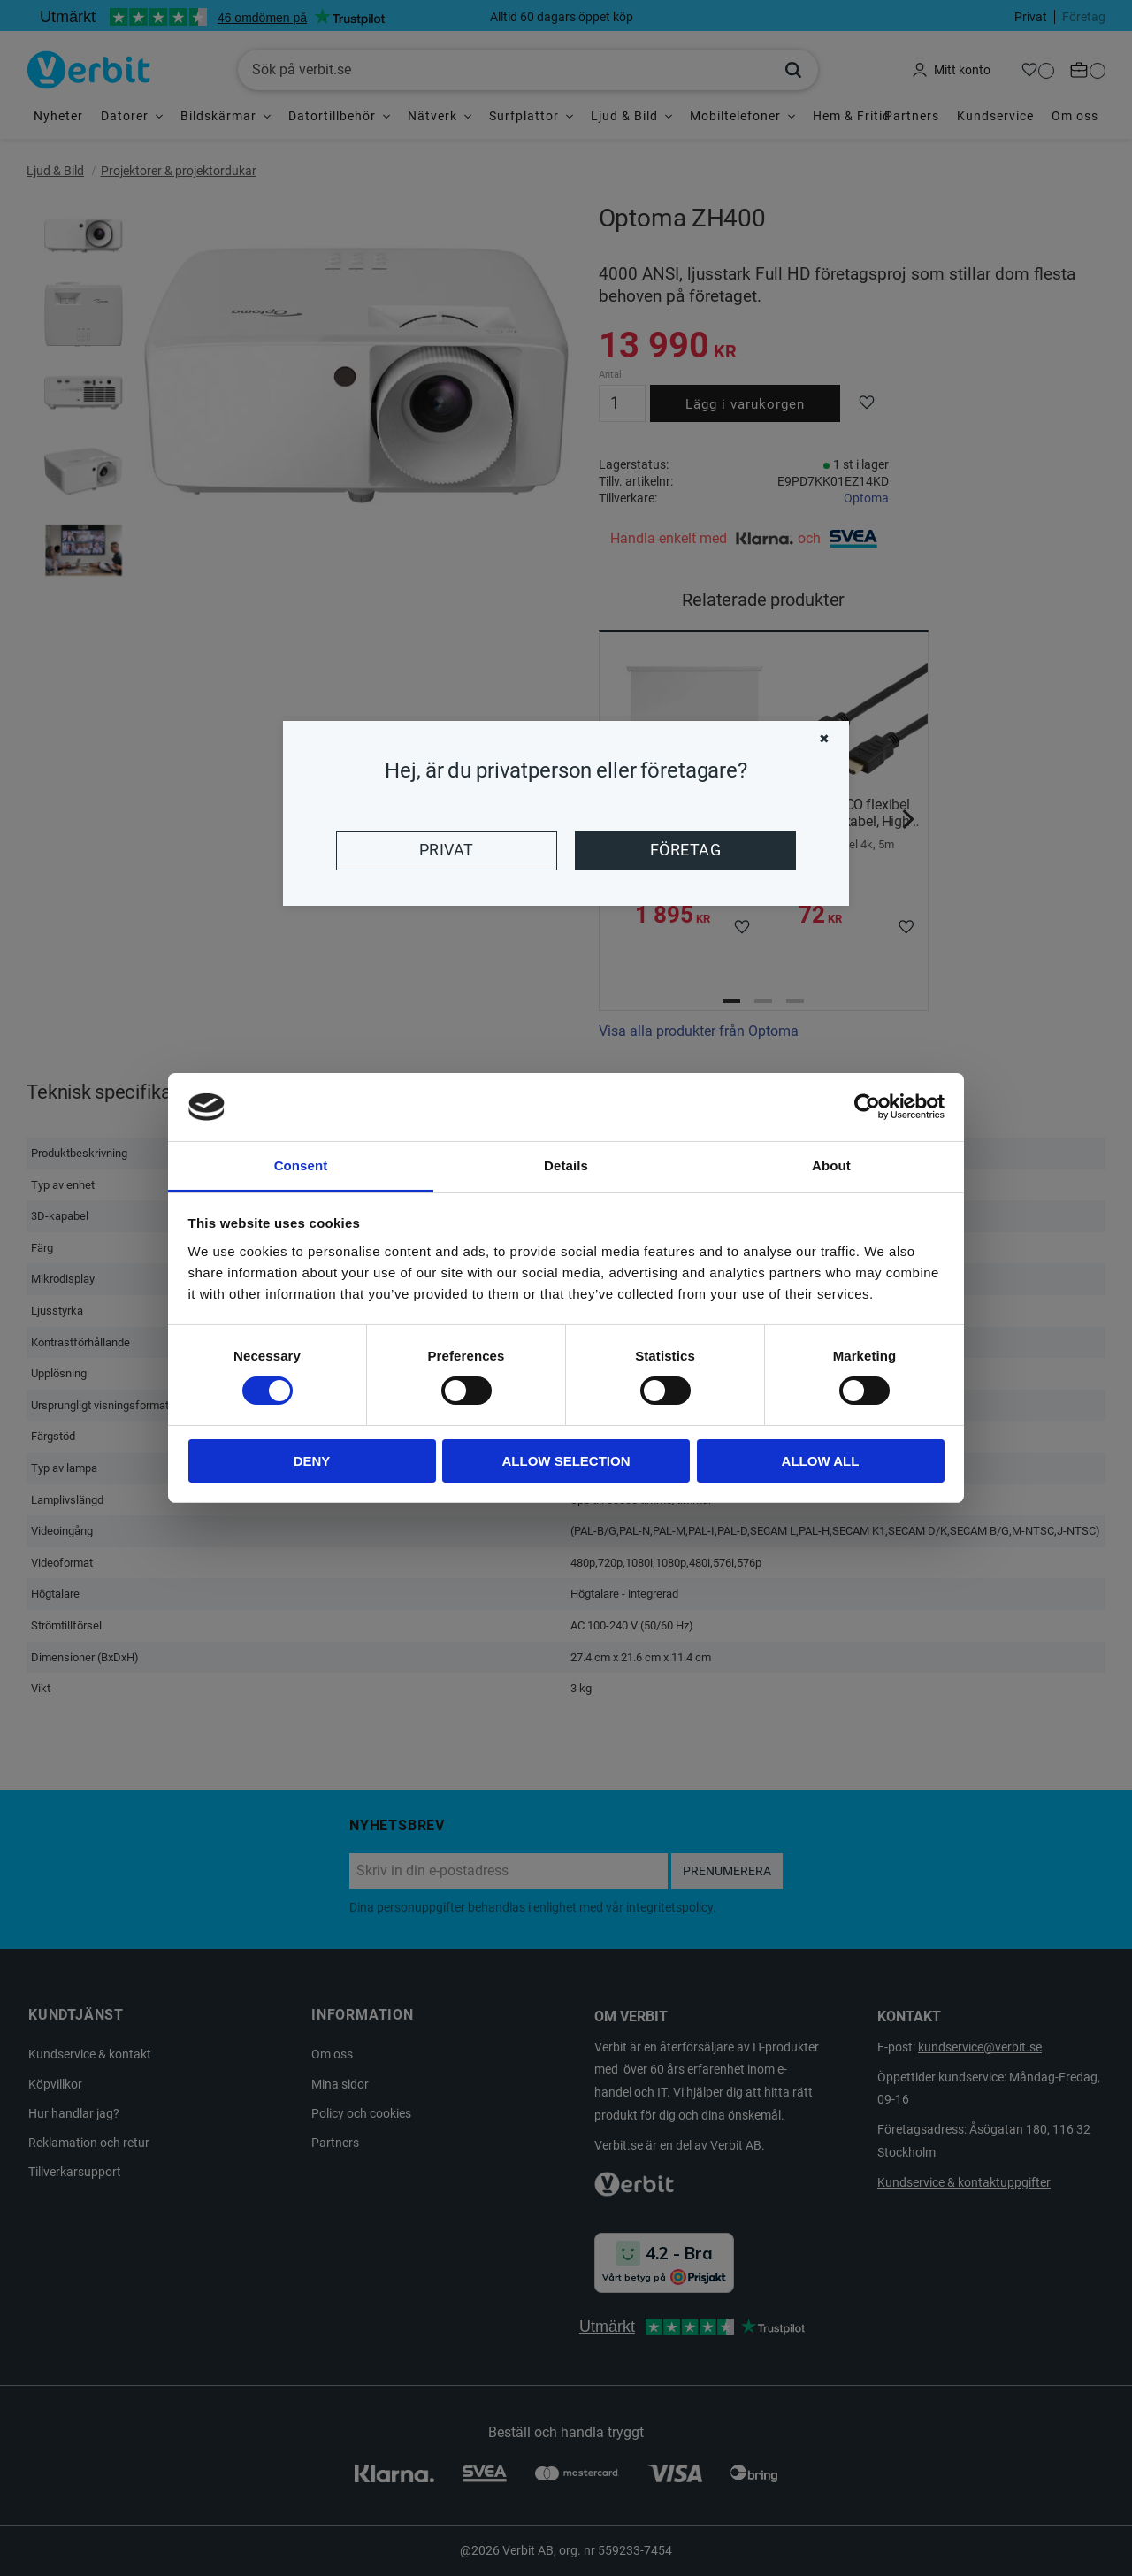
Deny (312, 1460)
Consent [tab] (301, 1165)
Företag (685, 850)
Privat (446, 850)
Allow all (821, 1460)
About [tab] (831, 1165)
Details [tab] (566, 1165)
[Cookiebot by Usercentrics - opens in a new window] (867, 1106)
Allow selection (566, 1460)
